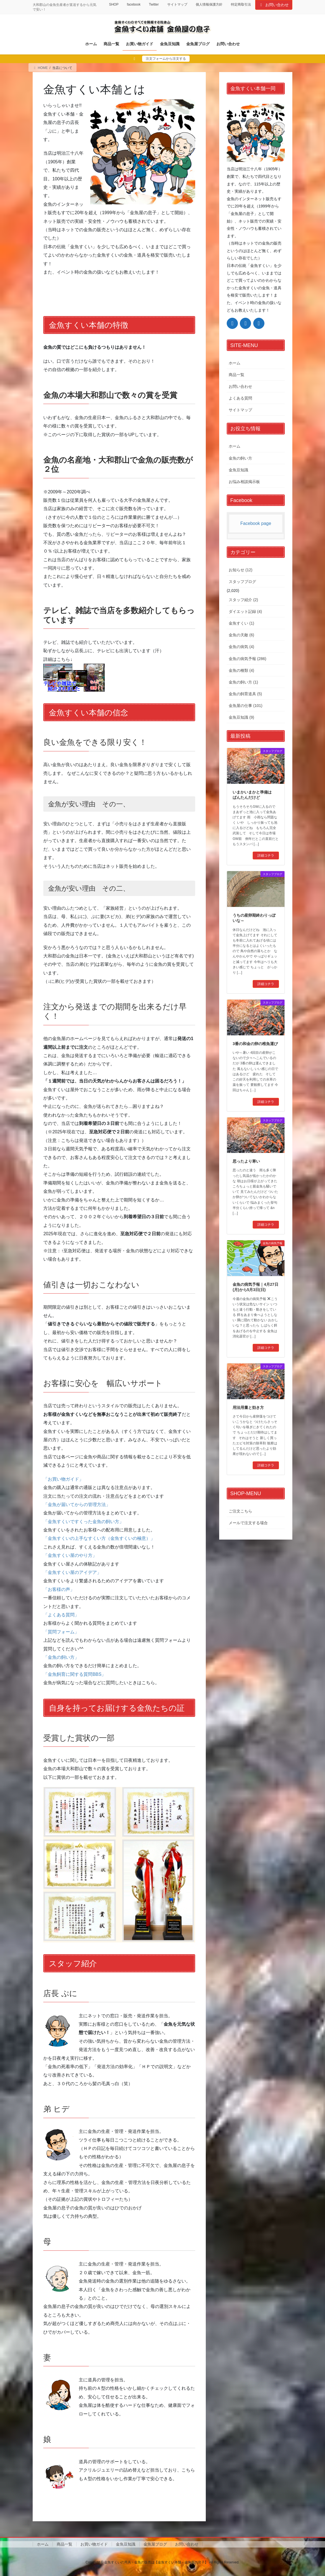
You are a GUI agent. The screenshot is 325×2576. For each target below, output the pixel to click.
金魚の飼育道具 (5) (245, 694)
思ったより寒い (246, 1161)
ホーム (234, 363)
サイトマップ (177, 4)
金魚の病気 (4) (241, 646)
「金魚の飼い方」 (61, 1657)
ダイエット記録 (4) (245, 611)
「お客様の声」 (59, 1589)
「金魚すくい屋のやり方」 (70, 1555)
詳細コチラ (265, 855)
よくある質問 (240, 398)
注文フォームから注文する (166, 59)
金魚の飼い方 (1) (243, 682)
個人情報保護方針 (209, 4)
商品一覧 (236, 374)
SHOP (113, 4)
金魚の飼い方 (240, 458)
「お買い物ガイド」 (63, 1479)
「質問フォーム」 (61, 1631)
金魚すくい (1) (241, 623)
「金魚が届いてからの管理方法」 (76, 1504)
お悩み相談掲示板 (244, 481)
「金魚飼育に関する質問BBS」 (74, 1674)
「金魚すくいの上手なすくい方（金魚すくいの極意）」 (99, 1538)
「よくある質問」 (61, 1614)
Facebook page (255, 523)
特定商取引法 (241, 4)
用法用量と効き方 (248, 1407)
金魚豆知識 (238, 470)
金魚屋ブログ (155, 2544)
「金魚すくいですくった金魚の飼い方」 (83, 1521)
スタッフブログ (242, 581)
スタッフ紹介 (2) (243, 600)
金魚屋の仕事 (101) (245, 705)
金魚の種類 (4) (241, 670)
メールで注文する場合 (248, 1523)
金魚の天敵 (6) (241, 635)
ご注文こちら (240, 1511)
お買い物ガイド (94, 2544)
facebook (133, 4)
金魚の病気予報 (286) (247, 658)
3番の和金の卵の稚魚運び (255, 1043)
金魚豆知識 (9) (241, 717)
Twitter (154, 4)
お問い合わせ (274, 5)
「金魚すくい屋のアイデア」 (72, 1572)
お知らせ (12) (240, 570)
